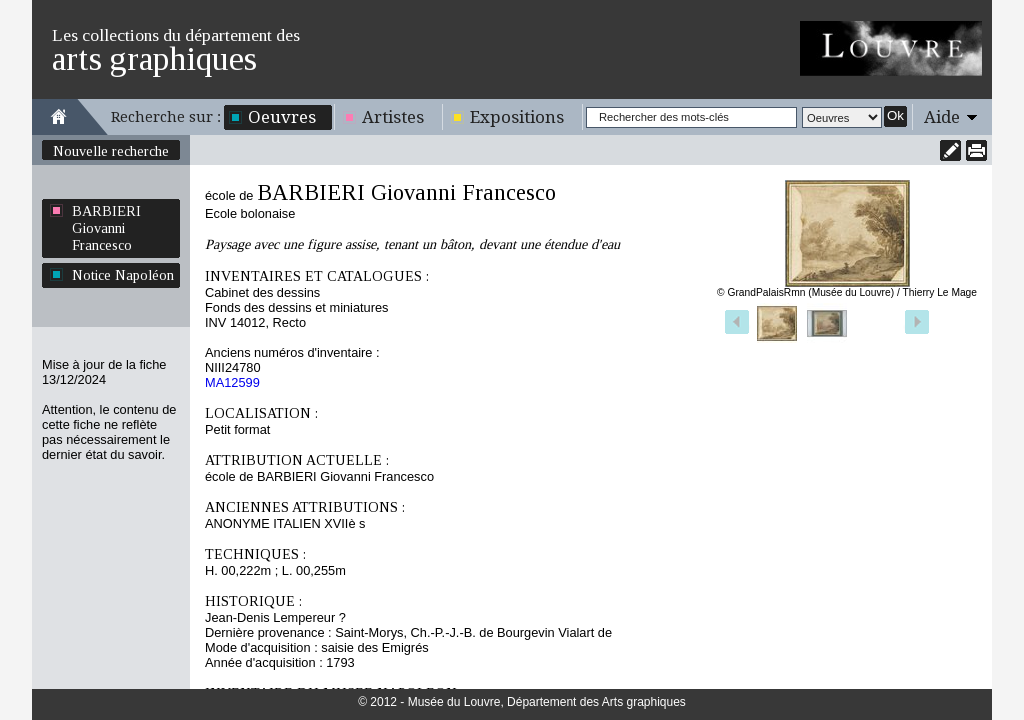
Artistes (393, 117)
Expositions (517, 117)
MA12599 (232, 382)
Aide (942, 117)
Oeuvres (282, 117)
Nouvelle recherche (111, 151)
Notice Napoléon (123, 275)
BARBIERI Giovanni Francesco (106, 228)
